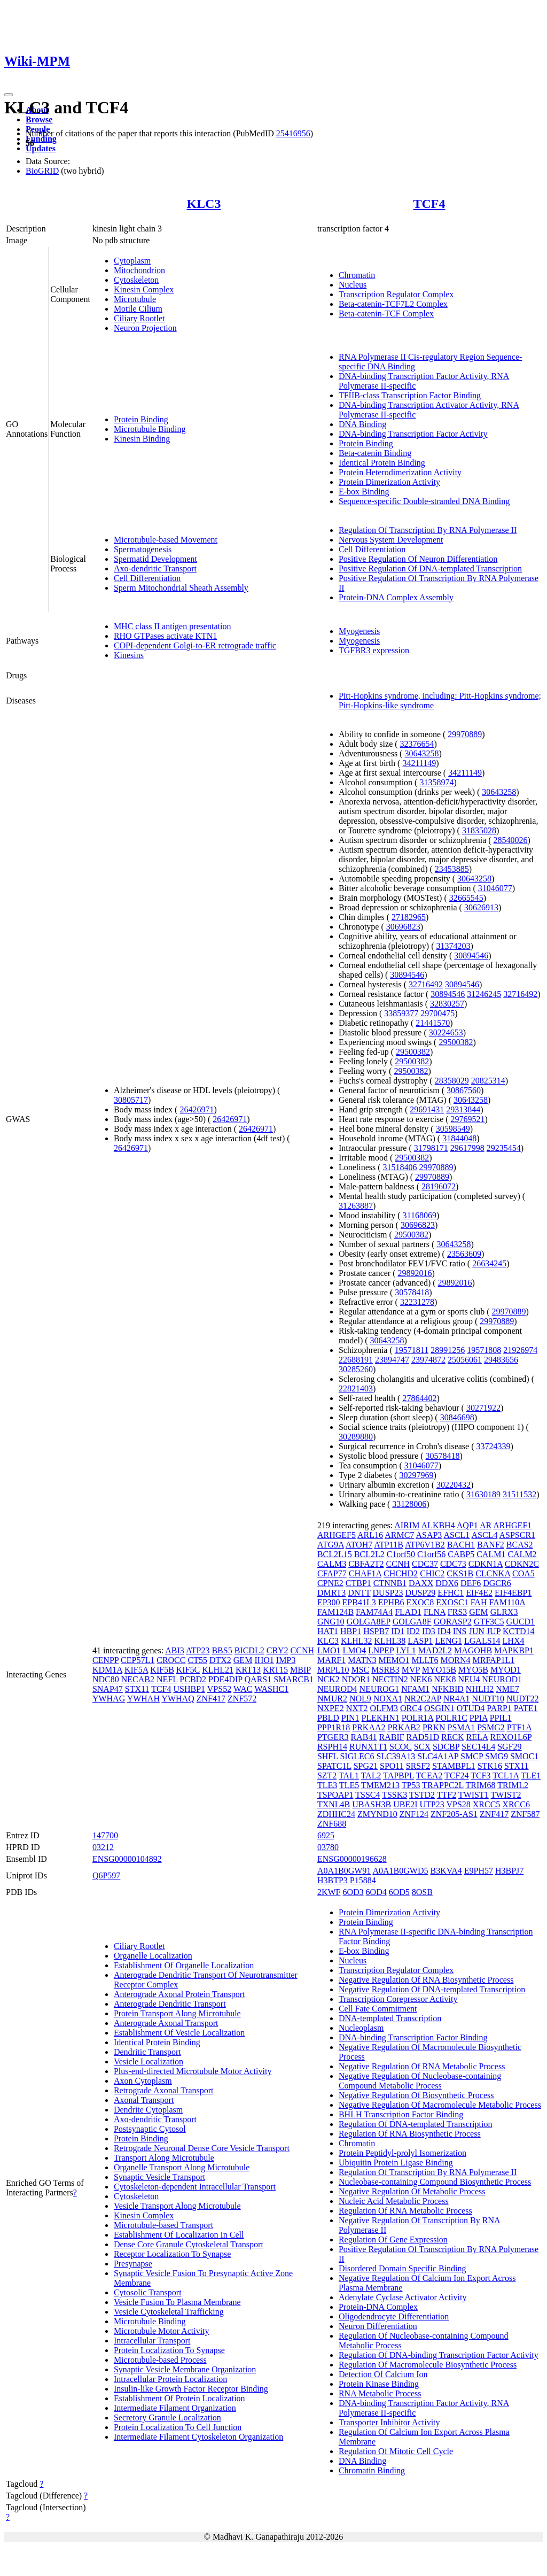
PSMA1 (461, 1727)
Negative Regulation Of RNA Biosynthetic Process (426, 1979)
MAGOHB (473, 1650)
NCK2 (328, 1679)
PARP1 (499, 1708)
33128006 (409, 1504)
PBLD (328, 1717)
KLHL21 (217, 1669)
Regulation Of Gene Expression (393, 2239)
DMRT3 (331, 1592)
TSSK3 (394, 1794)
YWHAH (143, 1698)
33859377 (401, 1013)
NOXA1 (387, 1698)
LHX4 (514, 1640)
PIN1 (350, 1717)
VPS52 (219, 1688)
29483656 (501, 1359)
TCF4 (429, 204)
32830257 (447, 1003)
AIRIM (406, 1525)
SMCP (471, 1756)
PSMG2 (491, 1727)
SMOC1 (524, 1756)
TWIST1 (473, 1794)
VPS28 (458, 1804)
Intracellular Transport (152, 2340)
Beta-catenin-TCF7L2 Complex (393, 303)
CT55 (197, 1660)
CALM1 (490, 1554)
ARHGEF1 (512, 1525)
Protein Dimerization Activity (389, 481)
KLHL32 (356, 1640)
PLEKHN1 (381, 1717)
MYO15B (439, 1669)
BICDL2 (249, 1650)
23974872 (428, 1359)
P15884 (363, 1880)
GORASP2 (453, 1621)
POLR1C (451, 1717)
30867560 (464, 1090)
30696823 (403, 926)
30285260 (356, 1369)
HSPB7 (376, 1631)
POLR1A (418, 1717)
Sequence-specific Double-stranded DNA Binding (424, 501)
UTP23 (431, 1804)
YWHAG (108, 1698)
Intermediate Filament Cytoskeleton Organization (198, 2436)
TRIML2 (512, 1785)
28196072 (438, 1186)
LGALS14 (482, 1640)
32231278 (417, 1301)
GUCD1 (520, 1621)
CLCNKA (492, 1573)
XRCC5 (487, 1804)
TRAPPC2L (443, 1785)
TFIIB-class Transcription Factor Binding (410, 395)
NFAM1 (415, 1688)
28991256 (448, 1350)
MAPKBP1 (514, 1650)
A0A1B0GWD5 (400, 1870)
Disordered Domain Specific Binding (402, 2268)
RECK (452, 1737)
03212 (103, 1847)
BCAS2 (519, 1544)
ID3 (428, 1631)
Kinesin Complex (144, 289)
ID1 (397, 1631)
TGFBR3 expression (374, 650)
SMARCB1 (294, 1679)
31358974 (436, 782)
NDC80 (105, 1679)
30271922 (483, 1407)
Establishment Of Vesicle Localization (179, 2032)
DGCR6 (497, 1583)
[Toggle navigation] (8, 94)
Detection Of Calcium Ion (383, 2374)
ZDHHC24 (336, 1814)
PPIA (479, 1717)
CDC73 (453, 1563)
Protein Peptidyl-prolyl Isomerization (402, 2152)
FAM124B (335, 1611)
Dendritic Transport (147, 2051)
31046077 (495, 888)
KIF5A (136, 1669)
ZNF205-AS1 (454, 1814)
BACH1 (461, 1544)
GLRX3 (504, 1611)
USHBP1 (190, 1688)
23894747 (392, 1359)
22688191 (356, 1359)
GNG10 (331, 1621)
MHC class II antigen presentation (172, 626)
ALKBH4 (438, 1525)
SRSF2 (418, 1765)
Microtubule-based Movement (165, 539)
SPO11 (392, 1765)
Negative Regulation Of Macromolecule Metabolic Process (440, 2104)
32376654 (417, 743)
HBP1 (350, 1631)
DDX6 (446, 1583)
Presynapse (133, 2263)
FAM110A (507, 1602)
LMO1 (329, 1650)
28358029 (452, 1080)
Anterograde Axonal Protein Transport (179, 1994)
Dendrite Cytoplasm (148, 2109)
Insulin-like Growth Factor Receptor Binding (191, 2388)
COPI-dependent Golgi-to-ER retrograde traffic (195, 645)
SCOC (400, 1746)
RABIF (391, 1737)
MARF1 (331, 1660)
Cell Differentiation (147, 578)
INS (460, 1631)
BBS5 (222, 1650)
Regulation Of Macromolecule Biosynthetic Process (428, 2364)
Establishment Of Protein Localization (179, 2398)
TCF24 (456, 1775)
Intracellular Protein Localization (170, 2379)
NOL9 (360, 1698)
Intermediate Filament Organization (175, 2407)
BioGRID (42, 170)
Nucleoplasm (361, 2027)
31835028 (479, 830)
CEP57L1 (137, 1660)
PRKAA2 (368, 1727)
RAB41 (364, 1737)
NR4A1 (456, 1698)
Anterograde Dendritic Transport (170, 2003)
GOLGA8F (412, 1621)
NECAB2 (137, 1679)
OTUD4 (471, 1708)
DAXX (421, 1583)
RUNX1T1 (368, 1746)
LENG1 (448, 1640)
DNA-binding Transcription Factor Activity (413, 433)
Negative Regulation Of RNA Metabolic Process (422, 2066)
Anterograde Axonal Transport (166, 2023)
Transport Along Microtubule (164, 2157)
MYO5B (473, 1669)
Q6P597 (106, 1875)
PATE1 (526, 1708)
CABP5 (461, 1554)
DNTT (359, 1592)
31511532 (519, 1494)
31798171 (431, 1147)
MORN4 (455, 1660)
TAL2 (371, 1775)
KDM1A (107, 1669)
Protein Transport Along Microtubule (177, 2013)
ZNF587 (525, 1814)
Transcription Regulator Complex (396, 294)
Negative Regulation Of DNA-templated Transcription (432, 1989)
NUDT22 (522, 1698)
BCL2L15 (334, 1554)
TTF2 (446, 1794)
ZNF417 (211, 1698)
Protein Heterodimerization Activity (400, 472)
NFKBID (448, 1688)
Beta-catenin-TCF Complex (386, 313)
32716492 (426, 984)
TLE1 (531, 1775)
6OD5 (399, 1892)
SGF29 (509, 1746)
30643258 (421, 753)
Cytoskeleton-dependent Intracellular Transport (195, 2186)
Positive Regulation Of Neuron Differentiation (418, 558)
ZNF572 (242, 1698)
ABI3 (174, 1650)
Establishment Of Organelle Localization (184, 1965)
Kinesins (129, 655)
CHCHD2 (401, 1573)
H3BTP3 (332, 1880)
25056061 (465, 1359)
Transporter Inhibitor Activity (389, 2422)
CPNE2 (330, 1583)
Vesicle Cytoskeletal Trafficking (169, 2311)
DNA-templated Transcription (390, 2018)
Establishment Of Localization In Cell (179, 2234)
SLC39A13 (395, 1756)
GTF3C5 (489, 1621)
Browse (39, 119)
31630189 (483, 1494)
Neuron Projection (145, 327)
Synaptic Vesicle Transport (159, 2177)
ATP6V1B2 (425, 1544)
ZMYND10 (377, 1814)
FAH (479, 1602)
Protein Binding (141, 419)
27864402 (419, 1398)
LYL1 (406, 1650)
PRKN (434, 1727)
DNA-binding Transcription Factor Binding (413, 2037)
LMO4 (354, 1650)
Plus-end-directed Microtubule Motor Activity (193, 2071)
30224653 (446, 1032)
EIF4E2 (479, 1592)
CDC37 (425, 1563)
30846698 (457, 1417)
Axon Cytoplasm (143, 2080)
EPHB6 (391, 1602)
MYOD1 (505, 1669)
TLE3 (327, 1785)
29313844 (463, 1109)
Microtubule (135, 299)
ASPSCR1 (517, 1535)
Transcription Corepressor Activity (398, 1998)
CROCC (171, 1660)
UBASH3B (371, 1804)
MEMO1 (394, 1660)
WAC (243, 1688)
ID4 (444, 1631)
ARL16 (370, 1535)
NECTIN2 (390, 1679)
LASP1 (420, 1640)
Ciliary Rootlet (139, 318)
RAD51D (423, 1737)
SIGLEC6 (357, 1756)
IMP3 (285, 1660)
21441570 (433, 1022)
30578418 (412, 1292)
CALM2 (521, 1554)
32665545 (466, 897)
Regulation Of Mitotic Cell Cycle (396, 2451)
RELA (477, 1737)
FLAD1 (408, 1611)
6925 (325, 1835)
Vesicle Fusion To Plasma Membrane (177, 2302)
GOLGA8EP (368, 1621)
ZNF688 (331, 1823)
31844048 (459, 1138)
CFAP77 (332, 1573)
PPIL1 (501, 1717)
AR (485, 1525)
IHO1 (264, 1660)
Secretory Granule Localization (167, 2417)
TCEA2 (429, 1775)
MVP (411, 1669)
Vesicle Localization (148, 2061)
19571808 (484, 1350)
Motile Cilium (138, 308)
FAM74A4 (374, 1611)
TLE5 (349, 1785)
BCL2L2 (369, 1554)
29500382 (456, 1042)
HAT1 (327, 1631)
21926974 (520, 1350)
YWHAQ (177, 1698)
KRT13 (248, 1669)
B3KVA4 (446, 1870)
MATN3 (362, 1660)
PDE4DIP (225, 1679)
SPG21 (366, 1765)
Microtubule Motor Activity (161, 2330)
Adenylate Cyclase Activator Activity (403, 2297)
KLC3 (203, 204)
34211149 (419, 763)
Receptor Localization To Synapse (172, 2253)
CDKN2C (522, 1563)
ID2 (413, 1631)
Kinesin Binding (142, 438)
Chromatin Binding (372, 2470)
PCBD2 (192, 1679)
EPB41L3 (359, 1602)
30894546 (471, 955)
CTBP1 (358, 1583)
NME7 (507, 1688)
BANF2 (490, 1544)
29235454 (504, 1147)
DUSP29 (420, 1592)
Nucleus (352, 284)
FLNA (435, 1611)
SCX (422, 1746)
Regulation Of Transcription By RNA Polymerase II (428, 530)
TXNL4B (333, 1804)
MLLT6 (424, 1660)
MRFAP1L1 (493, 1660)
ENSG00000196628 (352, 1858)
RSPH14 (332, 1746)
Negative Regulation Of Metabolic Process (412, 2191)
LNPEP (381, 1650)
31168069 (419, 1215)
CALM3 (331, 1563)
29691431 (427, 1109)
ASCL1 (456, 1535)
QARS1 (258, 1679)
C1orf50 (401, 1554)
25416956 (293, 133)
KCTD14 (519, 1631)
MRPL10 (333, 1669)
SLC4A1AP (437, 1756)
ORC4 (411, 1708)
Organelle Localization (153, 1955)
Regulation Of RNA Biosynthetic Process (410, 2133)
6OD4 (376, 1892)
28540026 (511, 840)
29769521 (468, 1119)
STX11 (137, 1688)
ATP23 (197, 1650)
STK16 (490, 1765)
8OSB (422, 1892)
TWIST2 (506, 1794)
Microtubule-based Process (160, 2359)
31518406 (400, 1167)
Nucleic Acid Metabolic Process (394, 2201)
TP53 (411, 1785)
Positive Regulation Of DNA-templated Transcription (430, 568)
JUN (477, 1631)
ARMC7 (399, 1535)
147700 (105, 1835)
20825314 (488, 1080)
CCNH (302, 1650)
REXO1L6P (511, 1737)
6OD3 (352, 1892)
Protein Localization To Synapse (169, 2350)
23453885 (452, 868)
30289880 (356, 1436)
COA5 (523, 1573)
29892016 (415, 1273)
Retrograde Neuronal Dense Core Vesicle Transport (202, 2148)
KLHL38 (390, 1640)
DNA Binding (362, 424)
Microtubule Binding (150, 429)
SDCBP (446, 1746)
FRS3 (457, 1611)
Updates (41, 148)
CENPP (105, 1660)
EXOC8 (420, 1602)
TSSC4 (367, 1794)
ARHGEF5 (336, 1535)
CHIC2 (432, 1573)
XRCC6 (516, 1804)
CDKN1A (485, 1563)
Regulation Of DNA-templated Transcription (416, 2124)
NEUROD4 (337, 1688)
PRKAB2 (404, 1727)
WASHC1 (271, 1688)
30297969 (416, 1475)
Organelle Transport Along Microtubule (181, 2167)
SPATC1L (334, 1765)
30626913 (481, 907)
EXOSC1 (452, 1602)
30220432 (453, 1484)
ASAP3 (429, 1535)
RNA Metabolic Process (380, 2393)
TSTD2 (422, 1794)
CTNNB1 (390, 1583)
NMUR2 (332, 1698)
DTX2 (220, 1660)
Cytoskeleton (136, 279)
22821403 (356, 1388)
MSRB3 (385, 1669)
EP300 (328, 1602)
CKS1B (460, 1573)
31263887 (356, 1205)
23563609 (464, 1253)
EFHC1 (450, 1592)
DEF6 (470, 1583)
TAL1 (349, 1775)
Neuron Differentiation (378, 2326)
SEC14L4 (478, 1746)
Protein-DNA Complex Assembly (396, 597)
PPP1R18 (333, 1727)
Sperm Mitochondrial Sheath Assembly (181, 587)
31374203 (453, 945)
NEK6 (421, 1679)
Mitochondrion (139, 270)
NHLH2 (480, 1688)
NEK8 (445, 1679)
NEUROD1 (502, 1679)
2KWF (329, 1892)
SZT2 (327, 1775)
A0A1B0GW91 (344, 1870)
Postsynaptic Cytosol (150, 2128)
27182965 (409, 917)
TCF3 (480, 1775)
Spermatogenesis (142, 549)
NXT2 (357, 1708)
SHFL (327, 1756)
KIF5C (188, 1669)
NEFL (167, 1679)
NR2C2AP (422, 1698)
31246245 (484, 994)
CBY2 (277, 1650)
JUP (494, 1631)
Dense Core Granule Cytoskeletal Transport (188, 2244)
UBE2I (405, 1804)
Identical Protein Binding (382, 462)
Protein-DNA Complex (378, 2306)
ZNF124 (414, 1814)
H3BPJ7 (509, 1870)
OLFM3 (384, 1708)
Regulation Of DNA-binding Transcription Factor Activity (438, 2355)
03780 (328, 1847)
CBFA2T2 (366, 1563)
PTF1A (519, 1727)
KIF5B (162, 1669)
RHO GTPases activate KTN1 (165, 635)
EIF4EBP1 (513, 1592)
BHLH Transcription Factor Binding (401, 2114)
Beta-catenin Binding (375, 453)
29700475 (437, 1013)
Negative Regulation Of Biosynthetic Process (416, 2095)
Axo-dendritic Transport (155, 568)
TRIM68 (480, 1785)
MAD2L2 (435, 1650)
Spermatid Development (155, 558)
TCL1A (506, 1775)
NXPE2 (330, 1708)
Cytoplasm (132, 260)
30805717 (131, 1099)
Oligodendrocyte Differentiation (394, 2316)
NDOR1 (356, 1679)
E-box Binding (364, 491)
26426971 (196, 1109)
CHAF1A (365, 1573)
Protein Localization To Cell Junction (177, 2427)
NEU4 (469, 1679)
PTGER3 (333, 1737)
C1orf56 (431, 1554)
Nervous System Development (391, 539)
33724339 (493, 1446)
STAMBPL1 (453, 1765)
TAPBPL (398, 1775)
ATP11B (388, 1544)
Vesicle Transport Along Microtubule (177, 2205)
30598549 (453, 1128)
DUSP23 (388, 1592)
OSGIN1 (439, 1708)
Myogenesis (359, 631)
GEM (243, 1660)
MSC (360, 1669)
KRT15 (275, 1669)
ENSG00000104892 (127, 1858)
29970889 (465, 734)
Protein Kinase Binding (379, 2383)
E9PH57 (478, 1870)
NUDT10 (488, 1698)
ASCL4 (484, 1535)
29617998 (467, 1147)
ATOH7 (359, 1544)
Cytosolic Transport (148, 2292)
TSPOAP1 (335, 1794)
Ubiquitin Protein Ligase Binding (396, 2162)
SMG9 (496, 1756)
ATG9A (330, 1544)
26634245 (489, 1263)
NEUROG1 (380, 1688)
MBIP (300, 1669)
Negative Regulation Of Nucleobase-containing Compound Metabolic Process (420, 2080)
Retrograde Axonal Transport (164, 2090)
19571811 (411, 1350)
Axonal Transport (144, 2100)
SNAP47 (107, 1688)
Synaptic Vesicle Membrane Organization (185, 2369)
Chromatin (357, 275)
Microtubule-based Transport (163, 2225)
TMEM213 (380, 1785)
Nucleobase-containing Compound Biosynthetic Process (435, 2181)
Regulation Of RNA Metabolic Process (405, 2210)
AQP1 (467, 1525)
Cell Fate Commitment (378, 2008)
